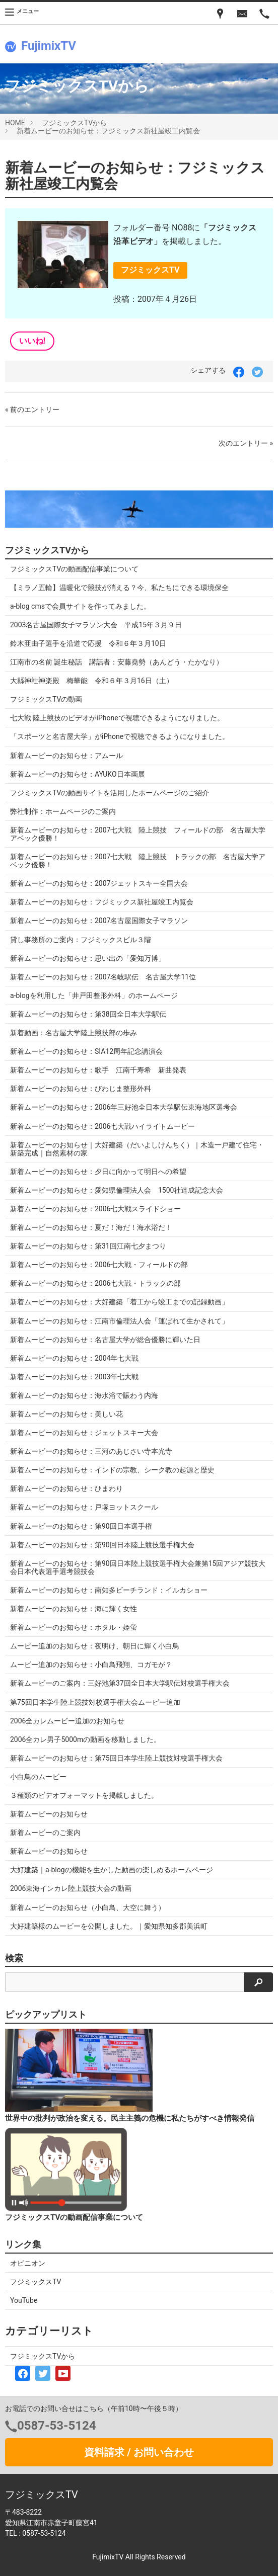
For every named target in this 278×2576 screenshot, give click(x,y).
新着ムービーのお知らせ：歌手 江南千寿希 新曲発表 (98, 1070)
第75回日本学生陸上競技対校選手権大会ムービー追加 (95, 1702)
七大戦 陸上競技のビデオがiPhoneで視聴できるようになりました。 (117, 718)
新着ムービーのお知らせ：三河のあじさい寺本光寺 (91, 1451)
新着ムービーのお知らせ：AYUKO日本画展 (77, 774)
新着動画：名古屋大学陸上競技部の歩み (73, 1033)
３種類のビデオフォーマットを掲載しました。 (84, 1795)
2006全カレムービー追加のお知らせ (67, 1721)
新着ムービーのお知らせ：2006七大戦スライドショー (95, 1209)
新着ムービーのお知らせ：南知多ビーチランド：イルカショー (108, 1590)
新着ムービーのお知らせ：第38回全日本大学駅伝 (88, 1014)
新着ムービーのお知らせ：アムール (66, 756)
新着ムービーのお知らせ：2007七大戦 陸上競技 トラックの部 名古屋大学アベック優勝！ (137, 861)
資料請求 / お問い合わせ (138, 2452)
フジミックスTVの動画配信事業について (74, 569)
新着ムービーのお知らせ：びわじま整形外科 (80, 1089)
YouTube (23, 2300)
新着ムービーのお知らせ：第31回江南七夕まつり (88, 1246)
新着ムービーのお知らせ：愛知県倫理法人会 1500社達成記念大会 (116, 1190)
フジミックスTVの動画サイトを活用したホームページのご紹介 (109, 793)
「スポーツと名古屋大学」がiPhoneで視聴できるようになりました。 (119, 736)
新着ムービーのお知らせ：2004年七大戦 (74, 1358)
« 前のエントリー (32, 409)
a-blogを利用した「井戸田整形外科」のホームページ (94, 995)
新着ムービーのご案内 (45, 1833)
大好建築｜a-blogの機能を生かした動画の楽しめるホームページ (111, 1870)
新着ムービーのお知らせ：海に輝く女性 (73, 1609)
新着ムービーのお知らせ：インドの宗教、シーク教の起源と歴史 (112, 1470)
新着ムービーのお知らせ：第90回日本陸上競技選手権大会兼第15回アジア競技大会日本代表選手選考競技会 (137, 1567)
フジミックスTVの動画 (46, 699)
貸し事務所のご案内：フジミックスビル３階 (80, 940)
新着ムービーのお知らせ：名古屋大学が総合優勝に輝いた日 (105, 1340)
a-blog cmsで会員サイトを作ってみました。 (80, 606)
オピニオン (27, 2263)
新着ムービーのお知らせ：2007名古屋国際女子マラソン (99, 921)
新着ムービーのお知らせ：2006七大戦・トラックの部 (95, 1283)
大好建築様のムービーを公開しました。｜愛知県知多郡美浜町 (108, 1926)
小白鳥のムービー (38, 1777)
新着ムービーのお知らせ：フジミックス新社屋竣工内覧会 (108, 131)
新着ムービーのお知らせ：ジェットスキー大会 (84, 1433)
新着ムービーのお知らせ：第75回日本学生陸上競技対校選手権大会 (116, 1758)
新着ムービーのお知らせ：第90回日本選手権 (81, 1526)
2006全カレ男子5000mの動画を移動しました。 (85, 1739)
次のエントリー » (246, 443)
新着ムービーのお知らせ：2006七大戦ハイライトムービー (102, 1126)
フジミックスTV (150, 270)
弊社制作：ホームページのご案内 (63, 811)
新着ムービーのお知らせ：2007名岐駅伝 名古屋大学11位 (103, 977)
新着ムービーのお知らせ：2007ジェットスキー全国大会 (99, 883)
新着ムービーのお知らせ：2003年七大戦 (74, 1377)
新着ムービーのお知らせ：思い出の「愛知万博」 (87, 958)
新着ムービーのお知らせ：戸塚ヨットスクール (84, 1507)
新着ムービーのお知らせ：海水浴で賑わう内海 (84, 1395)
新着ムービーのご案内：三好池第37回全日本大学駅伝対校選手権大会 (120, 1683)
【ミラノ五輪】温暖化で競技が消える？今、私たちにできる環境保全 (119, 588)
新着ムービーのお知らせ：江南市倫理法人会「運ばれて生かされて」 (119, 1321)
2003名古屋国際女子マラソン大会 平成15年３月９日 (96, 625)
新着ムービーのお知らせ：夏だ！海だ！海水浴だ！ (91, 1227)
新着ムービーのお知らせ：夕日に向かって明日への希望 (98, 1172)
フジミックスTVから (74, 123)
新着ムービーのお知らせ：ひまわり (66, 1488)
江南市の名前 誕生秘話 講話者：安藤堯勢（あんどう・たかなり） (116, 662)
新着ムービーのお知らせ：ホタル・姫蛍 (73, 1627)
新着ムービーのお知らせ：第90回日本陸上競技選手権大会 (102, 1545)
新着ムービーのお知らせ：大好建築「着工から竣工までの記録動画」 (119, 1302)
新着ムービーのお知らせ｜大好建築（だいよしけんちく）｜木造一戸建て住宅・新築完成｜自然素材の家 (137, 1149)
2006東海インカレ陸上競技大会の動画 (70, 1888)
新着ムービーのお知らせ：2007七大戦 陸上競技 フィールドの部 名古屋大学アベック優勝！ (137, 834)
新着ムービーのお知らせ (49, 1814)
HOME (15, 123)
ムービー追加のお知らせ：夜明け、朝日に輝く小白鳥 (94, 1646)
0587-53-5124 (56, 2426)
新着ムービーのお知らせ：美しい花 (66, 1414)
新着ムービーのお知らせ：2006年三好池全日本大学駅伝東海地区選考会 (123, 1107)
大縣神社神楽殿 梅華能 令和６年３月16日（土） (91, 681)
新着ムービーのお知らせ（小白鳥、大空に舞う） (87, 1907)
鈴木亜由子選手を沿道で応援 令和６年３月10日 (88, 643)
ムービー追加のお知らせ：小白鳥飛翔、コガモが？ (91, 1664)
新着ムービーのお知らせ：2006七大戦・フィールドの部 (99, 1265)
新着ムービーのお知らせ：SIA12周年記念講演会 (86, 1051)
